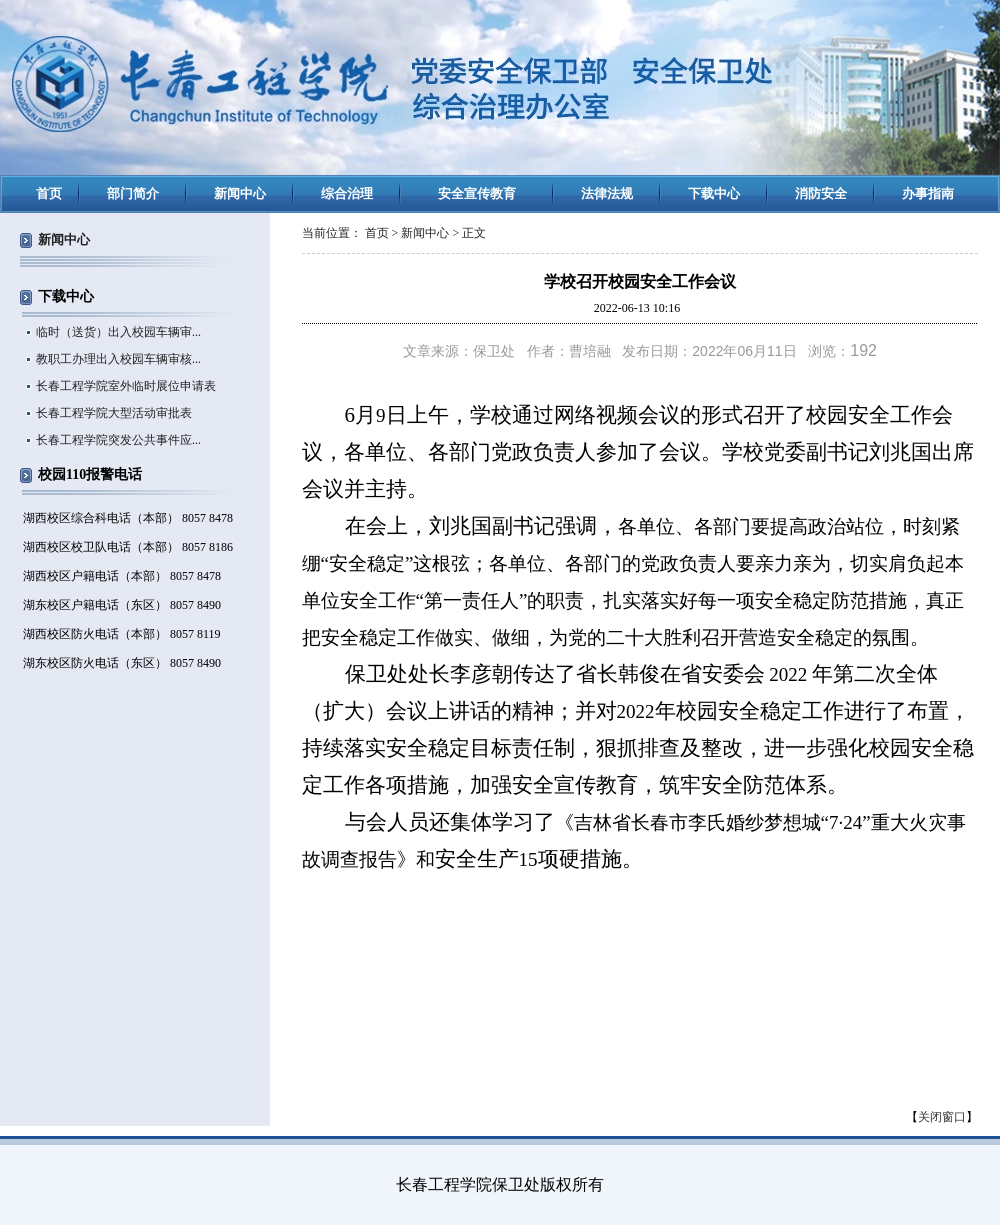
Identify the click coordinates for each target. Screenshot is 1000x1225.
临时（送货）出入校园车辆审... (118, 332)
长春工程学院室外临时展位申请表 (126, 386)
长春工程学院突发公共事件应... (118, 440)
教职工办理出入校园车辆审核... (118, 359)
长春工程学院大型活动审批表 (114, 413)
